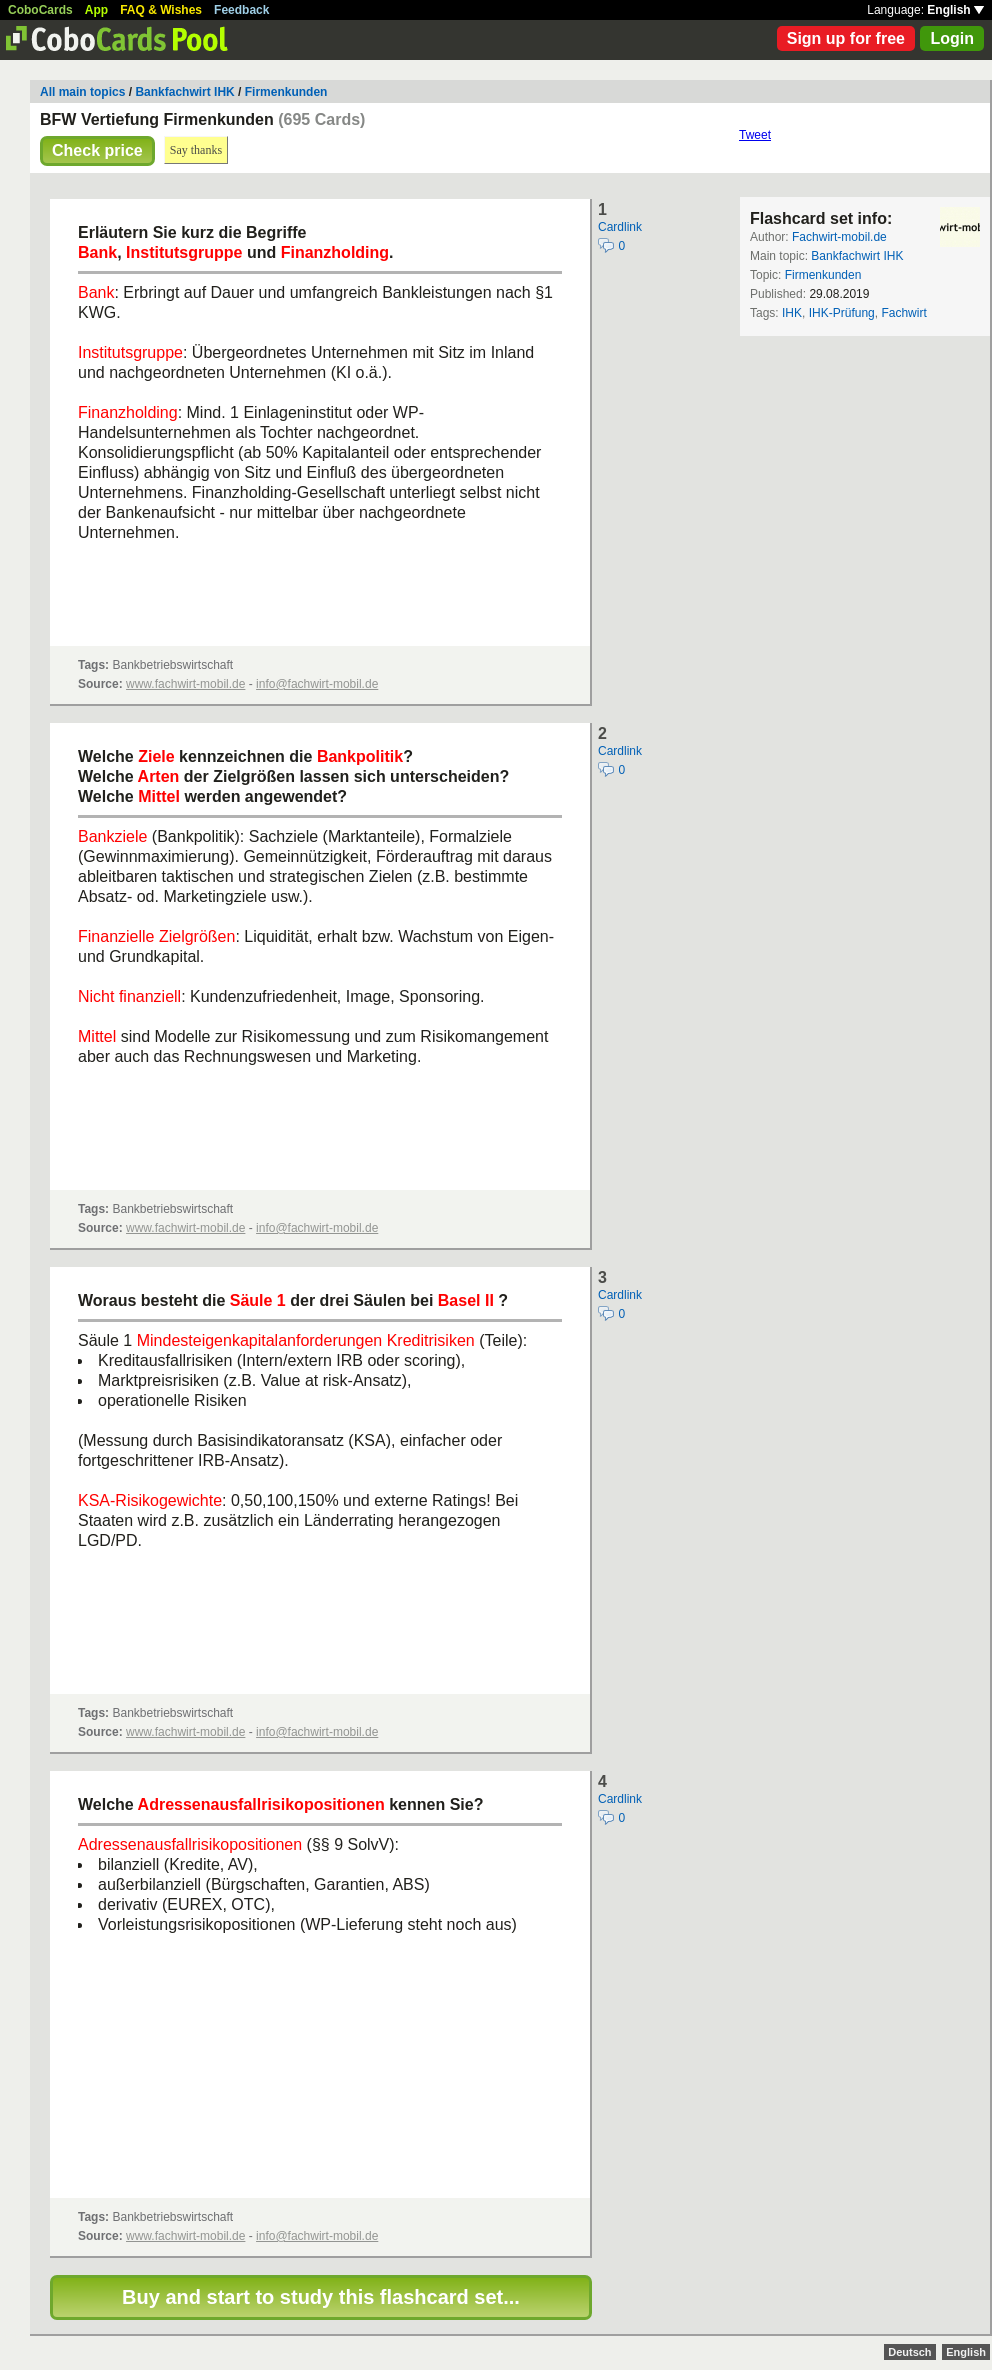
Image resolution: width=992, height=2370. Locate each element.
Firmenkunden (286, 92)
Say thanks (196, 150)
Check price (97, 150)
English (955, 10)
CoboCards (40, 10)
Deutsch (909, 2352)
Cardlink (620, 227)
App (96, 10)
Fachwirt (903, 313)
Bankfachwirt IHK (184, 92)
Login (952, 38)
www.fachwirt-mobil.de (185, 684)
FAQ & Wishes (161, 10)
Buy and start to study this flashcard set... (321, 2297)
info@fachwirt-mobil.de (317, 684)
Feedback (241, 10)
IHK (792, 313)
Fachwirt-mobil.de (839, 237)
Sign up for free (846, 38)
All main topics (82, 92)
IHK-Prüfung (842, 313)
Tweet (755, 135)
